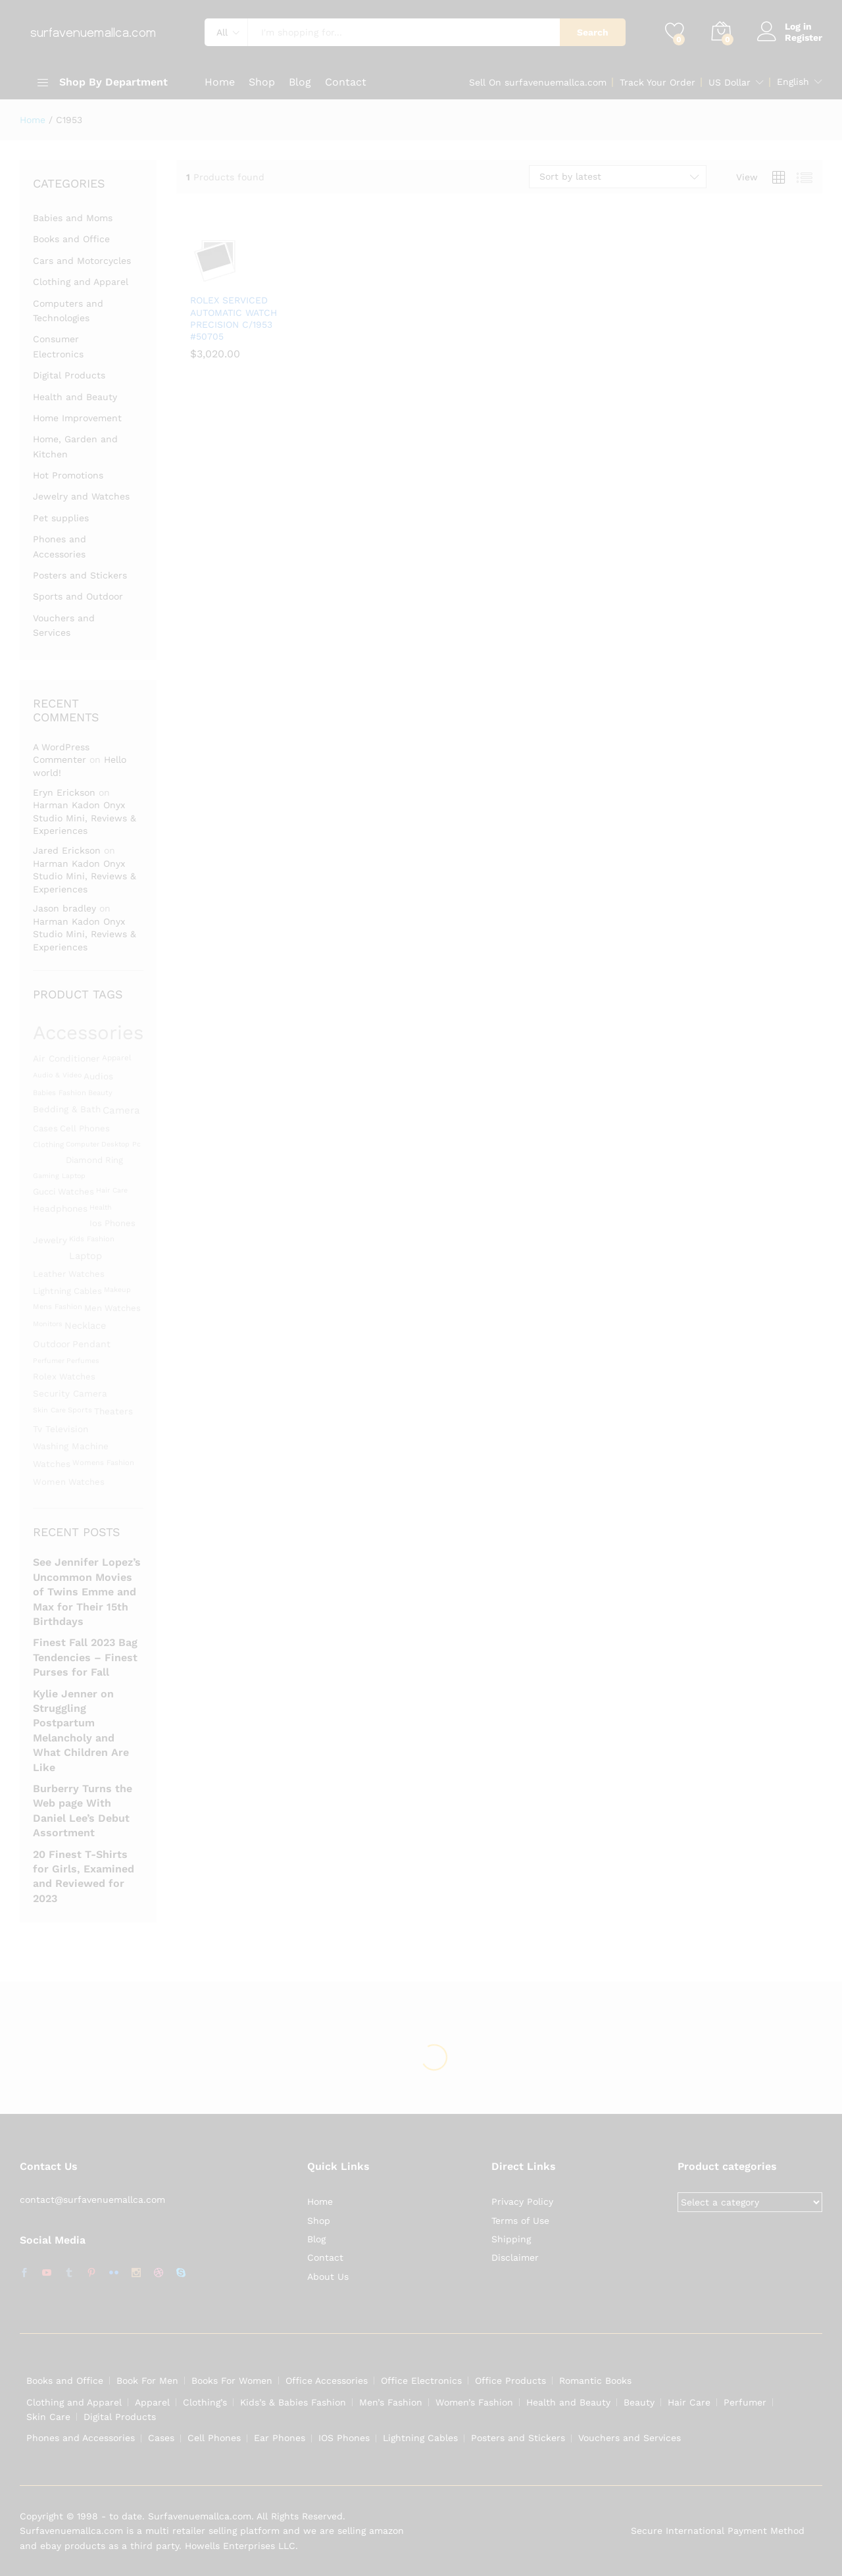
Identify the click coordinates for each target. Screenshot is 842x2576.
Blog (300, 82)
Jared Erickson (67, 850)
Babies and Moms (72, 218)
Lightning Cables (420, 2438)
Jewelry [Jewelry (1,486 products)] (50, 1240)
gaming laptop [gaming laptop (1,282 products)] (59, 1176)
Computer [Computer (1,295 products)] (82, 1144)
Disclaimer (515, 2257)
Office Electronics (421, 2380)
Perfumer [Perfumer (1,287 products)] (48, 1360)
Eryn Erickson (64, 792)
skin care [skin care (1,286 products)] (49, 1410)
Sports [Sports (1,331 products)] (80, 1410)
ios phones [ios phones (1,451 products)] (112, 1223)
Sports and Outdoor (78, 596)
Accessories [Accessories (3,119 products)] (88, 1032)
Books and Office (71, 239)
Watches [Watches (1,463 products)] (51, 1463)
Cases (161, 2438)
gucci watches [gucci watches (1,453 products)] (63, 1192)
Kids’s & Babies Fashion (293, 2402)
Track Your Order (657, 82)
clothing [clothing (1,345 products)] (48, 1144)
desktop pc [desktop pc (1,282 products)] (121, 1144)
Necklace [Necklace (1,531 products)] (85, 1325)
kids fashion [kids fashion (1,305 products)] (91, 1239)
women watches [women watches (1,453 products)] (69, 1482)
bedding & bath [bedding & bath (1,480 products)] (67, 1109)
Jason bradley (64, 908)
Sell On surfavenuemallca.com (538, 82)
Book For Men (147, 2380)
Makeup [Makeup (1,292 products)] (117, 1289)
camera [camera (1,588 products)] (121, 1110)
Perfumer (745, 2402)
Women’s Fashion (474, 2402)
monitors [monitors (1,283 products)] (47, 1324)
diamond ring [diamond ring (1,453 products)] (94, 1160)
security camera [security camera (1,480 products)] (70, 1393)
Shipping (511, 2239)
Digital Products (69, 375)
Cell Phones (214, 2438)
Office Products (510, 2380)
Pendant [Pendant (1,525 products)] (91, 1344)
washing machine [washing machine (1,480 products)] (71, 1446)
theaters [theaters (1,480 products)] (113, 1411)
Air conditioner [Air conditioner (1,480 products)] (66, 1058)
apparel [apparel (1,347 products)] (117, 1057)
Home (220, 82)
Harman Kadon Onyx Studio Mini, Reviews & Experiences (84, 818)
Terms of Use (520, 2220)
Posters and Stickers (80, 575)
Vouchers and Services (629, 2438)
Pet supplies (61, 518)
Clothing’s (205, 2402)
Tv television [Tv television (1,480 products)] (60, 1429)
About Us (328, 2276)
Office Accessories (326, 2380)
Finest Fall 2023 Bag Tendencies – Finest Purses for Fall (85, 1657)
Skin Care (48, 2416)
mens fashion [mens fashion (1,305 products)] (57, 1306)
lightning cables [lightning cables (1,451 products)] (67, 1291)
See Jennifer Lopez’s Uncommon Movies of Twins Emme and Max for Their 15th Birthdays (87, 1592)
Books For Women (231, 2380)
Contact (345, 82)
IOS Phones (344, 2438)
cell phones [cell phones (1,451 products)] (85, 1128)
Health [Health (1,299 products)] (100, 1207)
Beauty (639, 2402)
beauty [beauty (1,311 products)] (100, 1093)
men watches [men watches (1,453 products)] (112, 1308)
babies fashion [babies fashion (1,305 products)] (59, 1093)
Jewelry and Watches (81, 496)
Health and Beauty (75, 397)
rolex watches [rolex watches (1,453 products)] (64, 1376)
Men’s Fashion (390, 2402)
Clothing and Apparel (80, 281)
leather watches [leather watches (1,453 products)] (69, 1274)
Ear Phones (279, 2438)
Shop (262, 82)
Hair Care (689, 2402)
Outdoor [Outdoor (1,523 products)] (51, 1344)
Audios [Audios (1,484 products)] (98, 1076)
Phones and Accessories (80, 2438)
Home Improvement (77, 418)
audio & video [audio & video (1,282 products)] (57, 1075)
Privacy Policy (522, 2201)
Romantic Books (595, 2380)
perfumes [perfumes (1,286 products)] (82, 1360)
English (793, 81)
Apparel (152, 2402)
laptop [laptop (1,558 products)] (85, 1256)
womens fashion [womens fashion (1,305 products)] (103, 1462)
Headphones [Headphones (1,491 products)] (60, 1208)
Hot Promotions (68, 475)
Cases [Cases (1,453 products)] (45, 1128)
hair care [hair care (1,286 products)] (112, 1190)
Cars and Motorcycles (82, 260)
